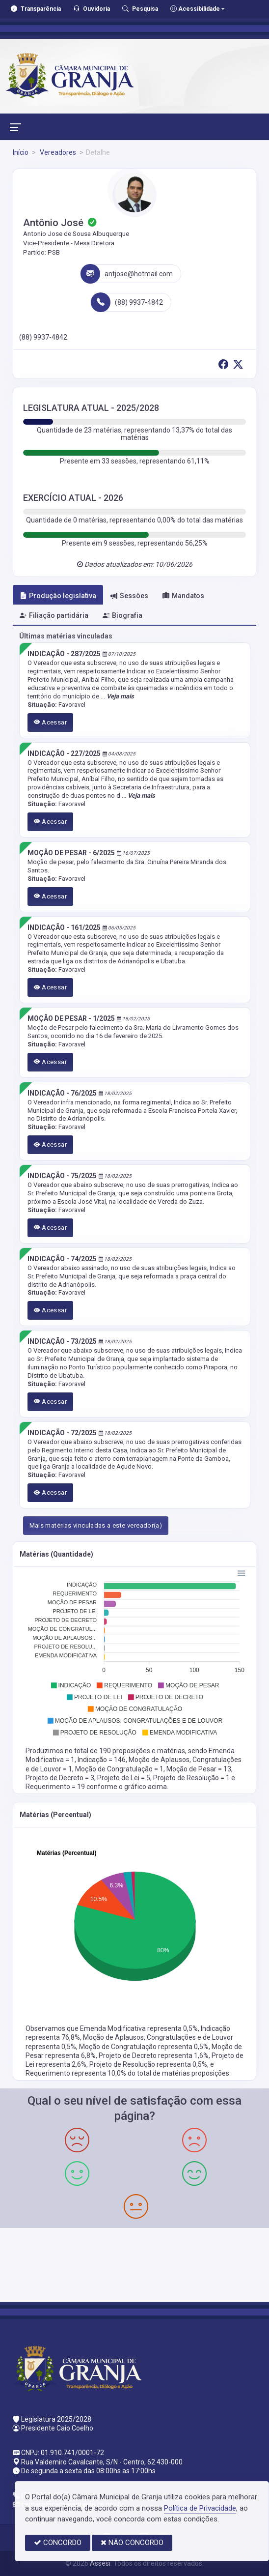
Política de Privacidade (200, 2508)
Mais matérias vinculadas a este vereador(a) (95, 1525)
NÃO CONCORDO (132, 2542)
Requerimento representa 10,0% (77, 2073)
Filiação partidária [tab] (54, 615)
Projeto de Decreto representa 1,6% (154, 2055)
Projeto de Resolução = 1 (192, 1778)
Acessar (50, 722)
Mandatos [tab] (183, 596)
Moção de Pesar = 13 (198, 1769)
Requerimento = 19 (56, 1787)
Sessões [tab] (129, 596)
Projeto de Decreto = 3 (60, 1778)
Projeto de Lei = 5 (123, 1778)
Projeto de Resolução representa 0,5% (148, 2064)
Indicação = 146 (102, 1760)
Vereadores (57, 152)
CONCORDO (57, 2542)
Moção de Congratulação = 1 (119, 1769)
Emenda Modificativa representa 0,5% (139, 2028)
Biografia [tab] (122, 615)
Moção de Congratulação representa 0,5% (144, 2047)
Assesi (100, 2563)
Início (20, 152)
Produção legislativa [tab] (58, 596)
